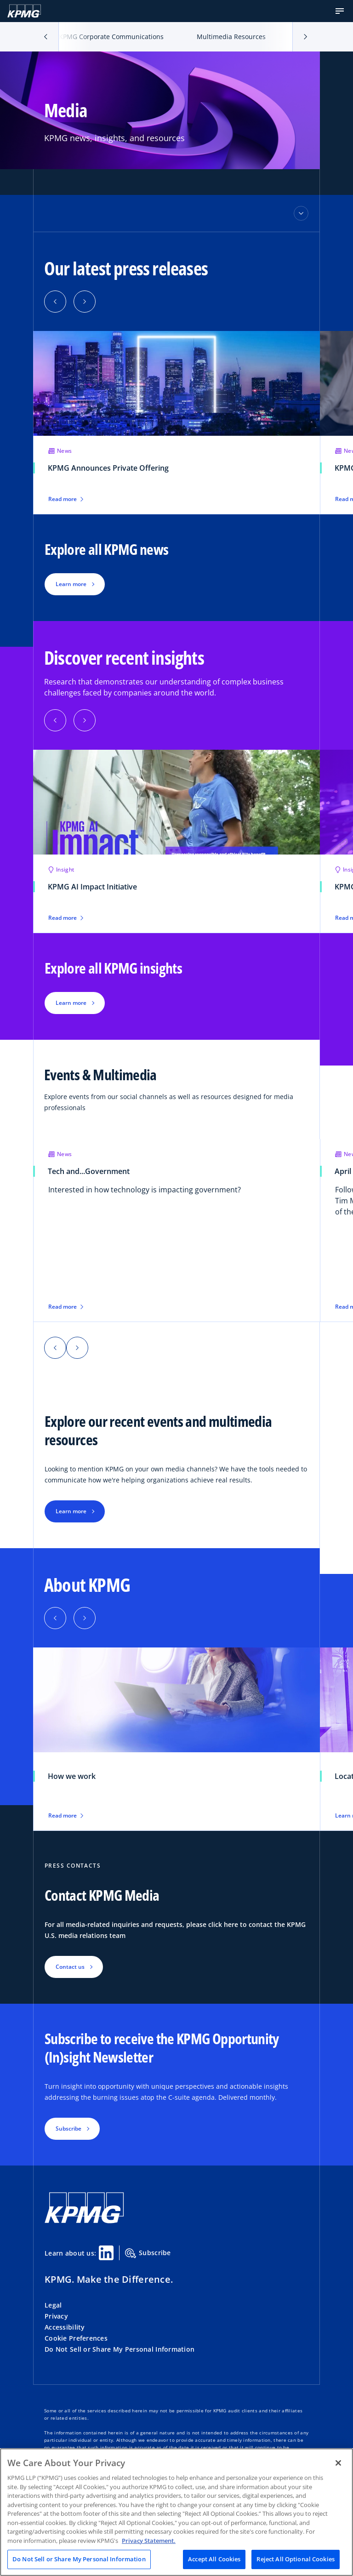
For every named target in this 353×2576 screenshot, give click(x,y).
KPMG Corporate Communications (111, 36)
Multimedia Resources (231, 36)
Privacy (56, 2316)
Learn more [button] (71, 584)
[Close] (338, 2463)
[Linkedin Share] (106, 2252)
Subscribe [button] (68, 2128)
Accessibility (65, 2327)
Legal (53, 2305)
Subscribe (148, 2253)
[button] (340, 11)
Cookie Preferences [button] (76, 2338)
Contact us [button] (70, 1967)
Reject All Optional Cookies (295, 2559)
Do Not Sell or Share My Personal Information (119, 2349)
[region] (176, 2512)
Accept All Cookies (214, 2559)
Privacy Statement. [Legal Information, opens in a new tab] (149, 2540)
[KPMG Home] (24, 11)
